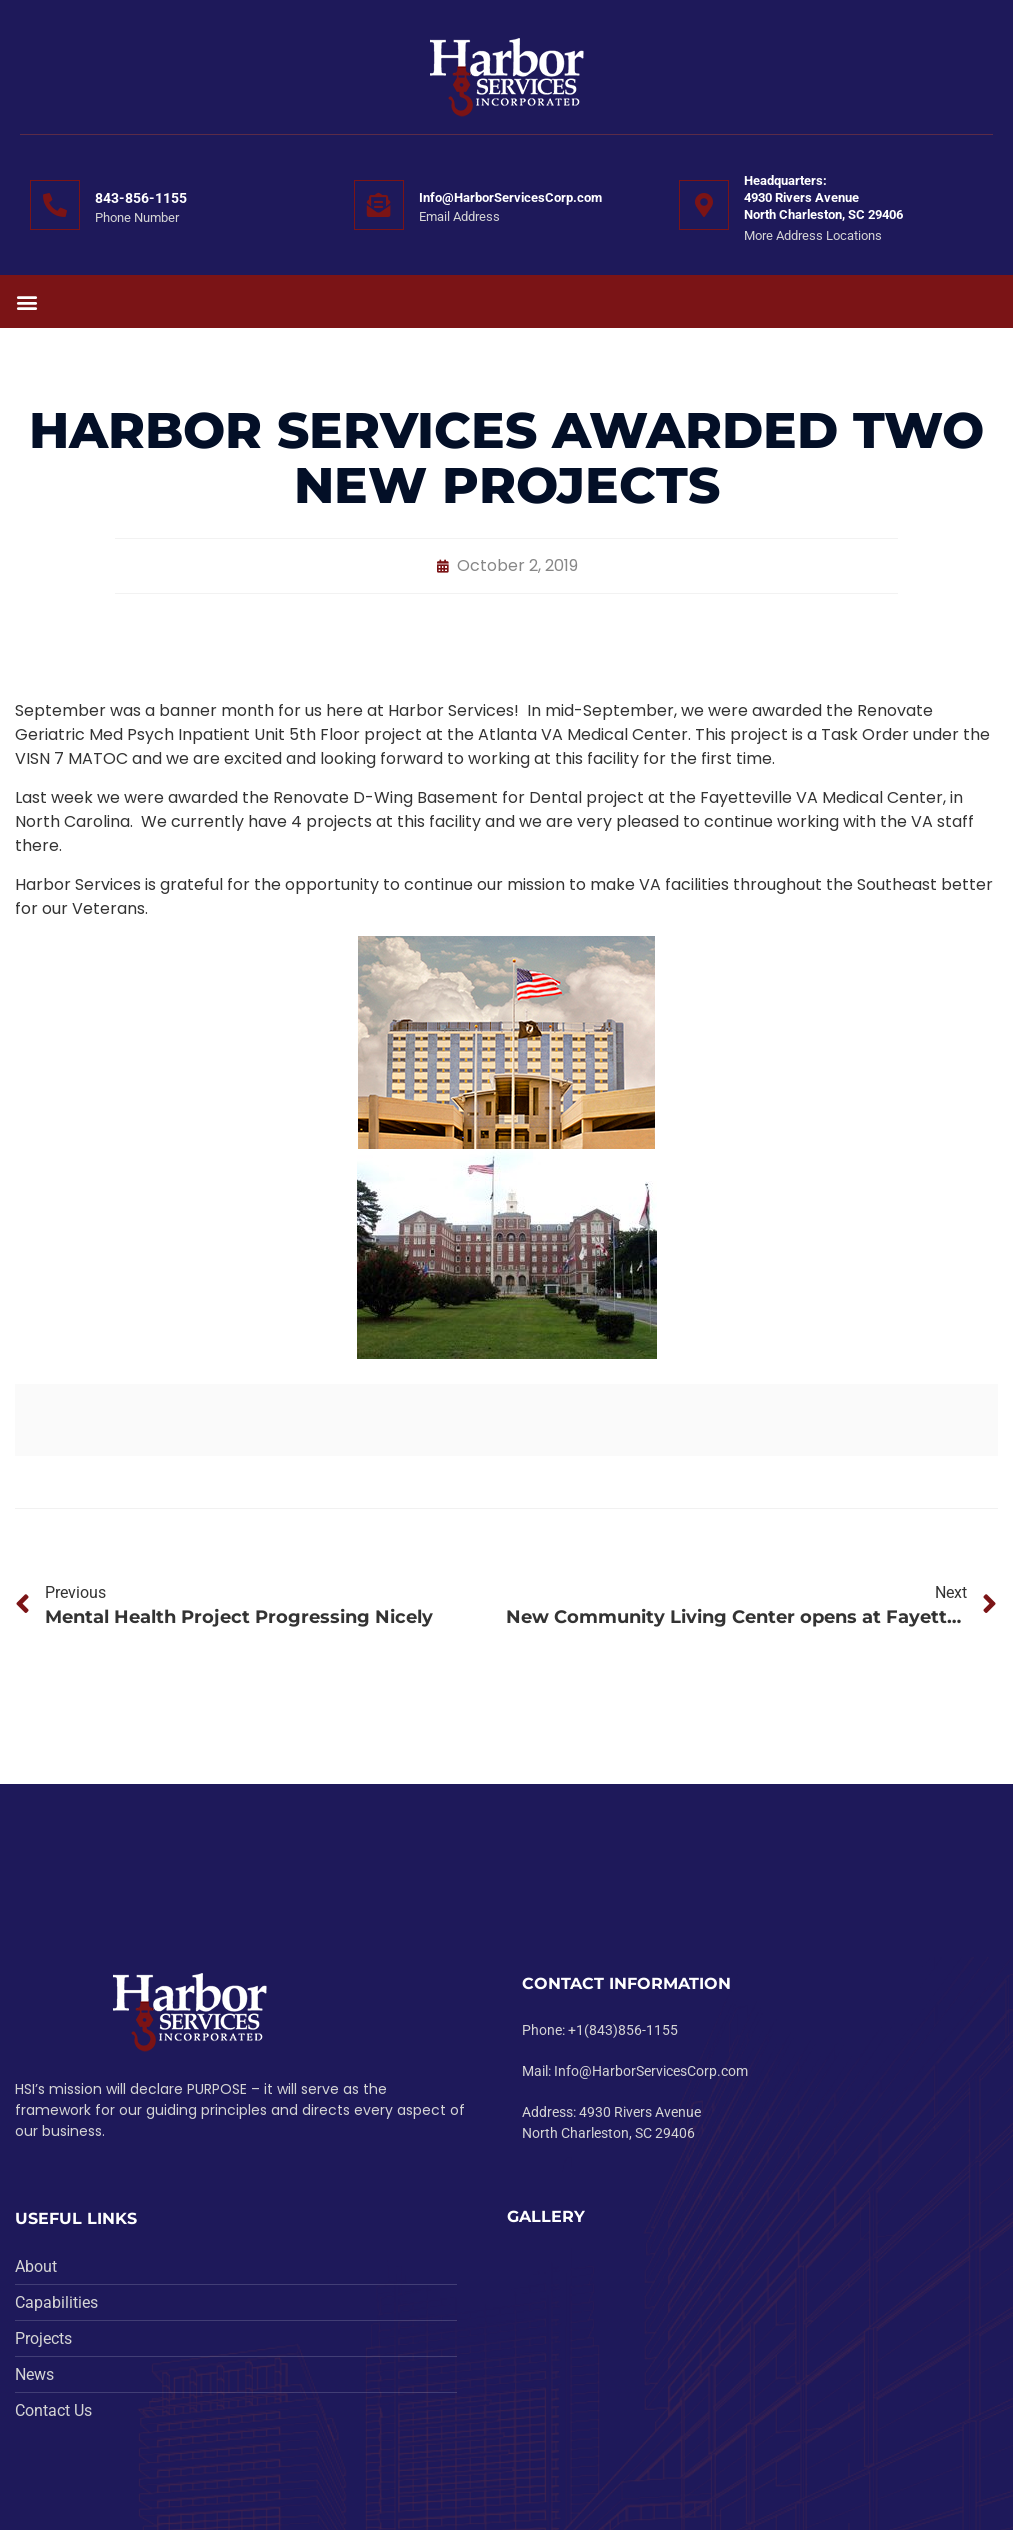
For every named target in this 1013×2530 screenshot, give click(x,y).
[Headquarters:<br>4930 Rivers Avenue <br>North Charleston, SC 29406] (704, 205)
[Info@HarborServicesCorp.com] (379, 205)
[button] (26, 301)
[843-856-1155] (55, 205)
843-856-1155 (141, 198)
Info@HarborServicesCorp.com (510, 197)
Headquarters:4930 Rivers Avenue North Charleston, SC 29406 (823, 197)
